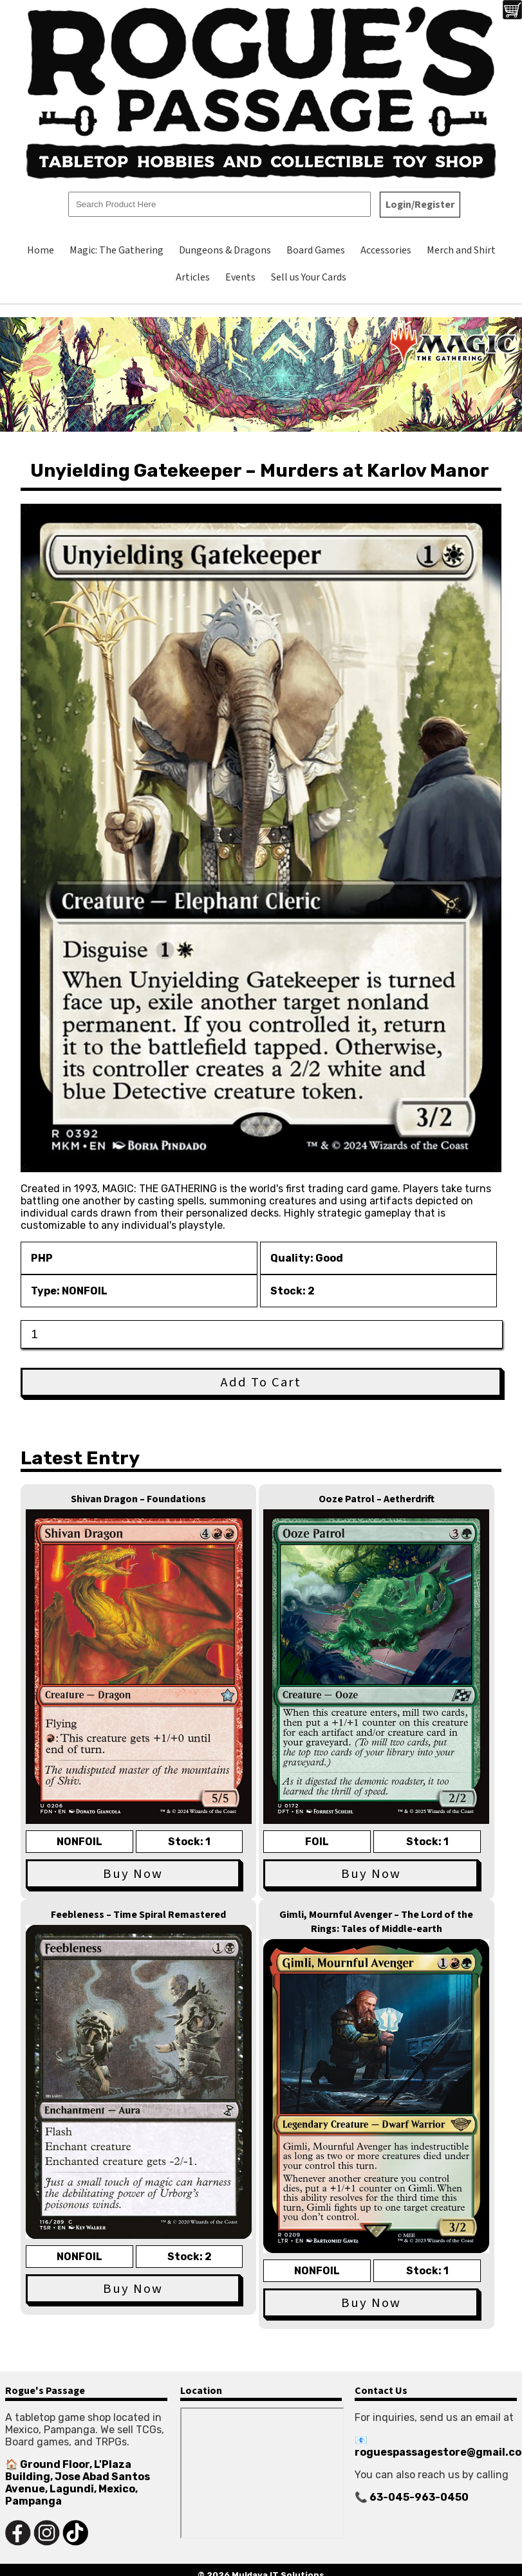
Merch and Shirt (461, 250)
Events (240, 277)
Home (40, 250)
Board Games (315, 250)
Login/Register (420, 205)
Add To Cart (261, 1382)
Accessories (385, 250)
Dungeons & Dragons (225, 250)
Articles (193, 277)
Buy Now (133, 1873)
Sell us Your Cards (308, 277)
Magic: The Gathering (116, 250)
